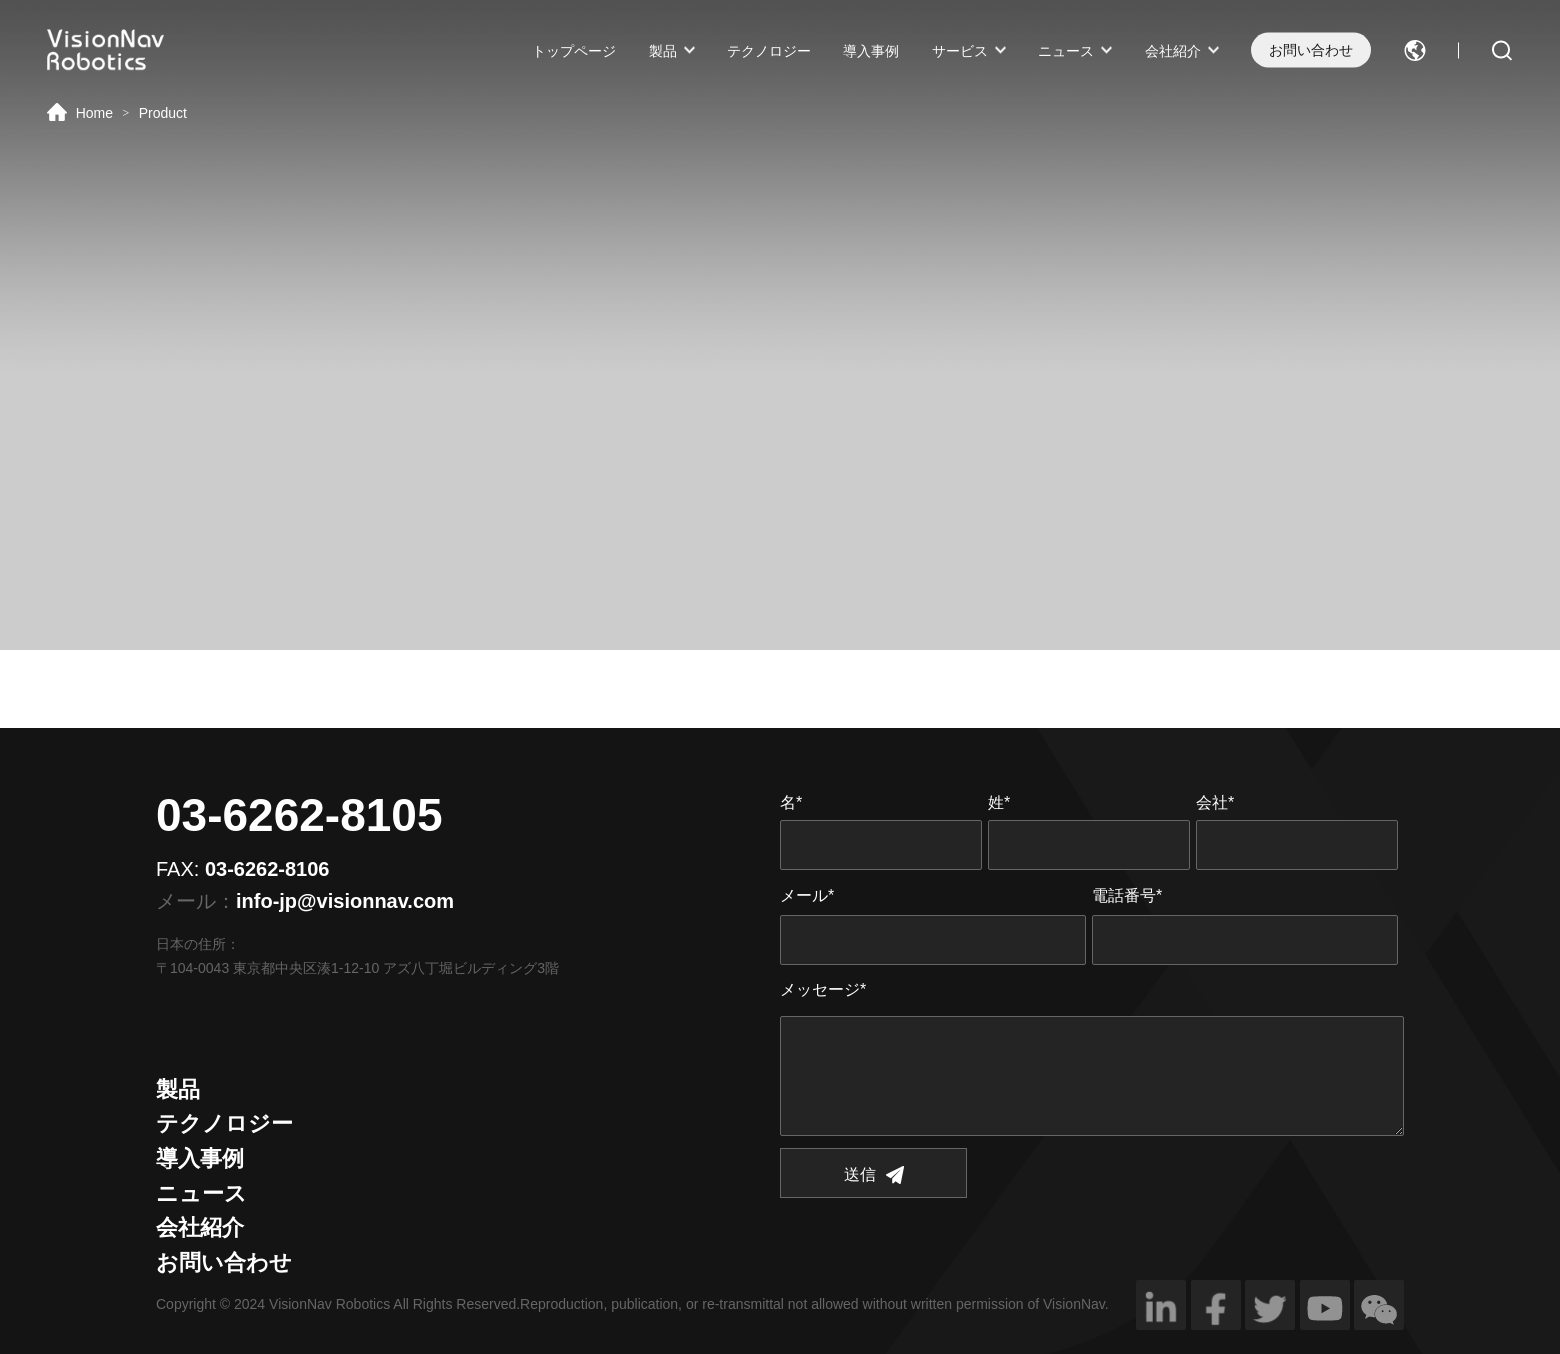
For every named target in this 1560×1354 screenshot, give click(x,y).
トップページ (574, 50)
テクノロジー (769, 50)
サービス (960, 50)
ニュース (1066, 50)
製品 (663, 50)
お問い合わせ (1311, 50)
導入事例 (871, 50)
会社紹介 (1173, 50)
